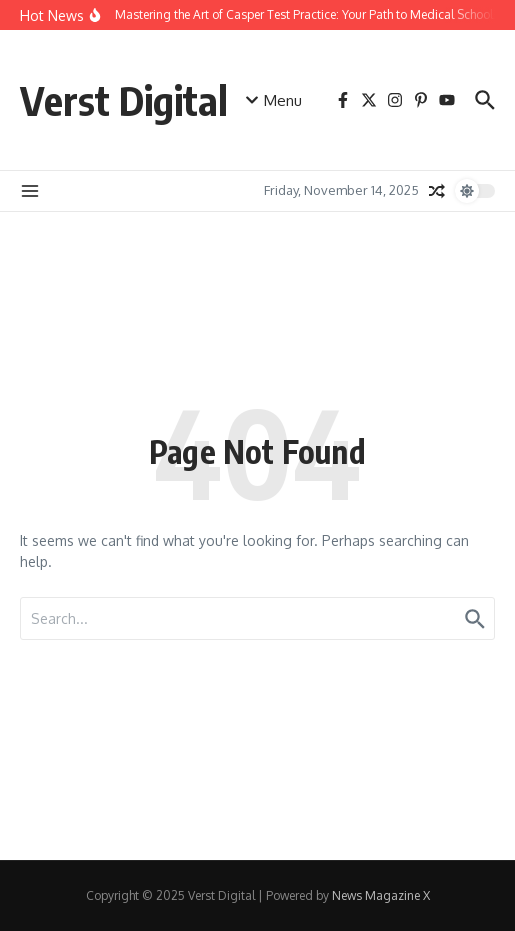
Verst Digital (124, 100)
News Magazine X (381, 895)
